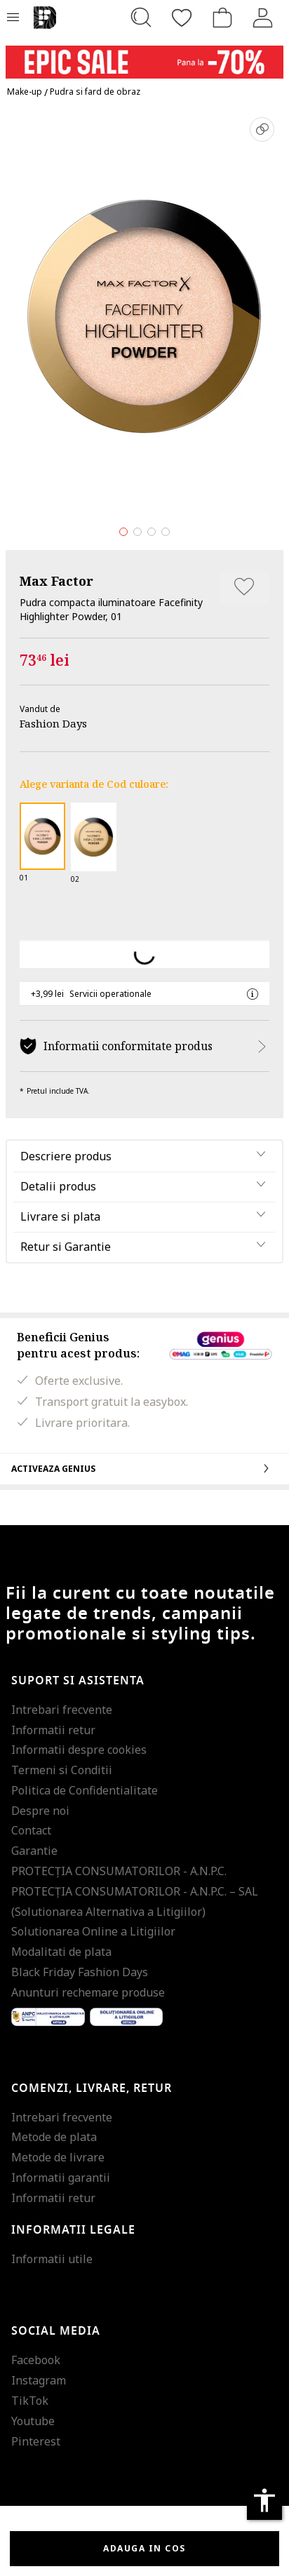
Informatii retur (53, 1730)
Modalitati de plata (61, 1951)
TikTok (29, 2400)
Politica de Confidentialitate (84, 1790)
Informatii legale (73, 2230)
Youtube (33, 2421)
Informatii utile (52, 2259)
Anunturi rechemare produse (88, 1992)
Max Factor (56, 580)
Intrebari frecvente (61, 1709)
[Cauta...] (141, 17)
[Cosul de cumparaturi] (222, 17)
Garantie (34, 1850)
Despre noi (40, 1810)
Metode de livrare (58, 2157)
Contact (31, 1830)
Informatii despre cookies (79, 1749)
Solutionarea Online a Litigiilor (93, 1931)
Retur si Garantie (65, 1246)
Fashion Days (53, 723)
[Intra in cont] (263, 17)
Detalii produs (58, 1186)
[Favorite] (181, 17)
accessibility (264, 2500)
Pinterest (35, 2441)
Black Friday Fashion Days (79, 1972)
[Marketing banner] (144, 55)
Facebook (35, 2360)
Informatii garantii (60, 2177)
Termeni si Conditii (61, 1770)
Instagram (38, 2380)
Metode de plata (54, 2137)
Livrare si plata (60, 1216)
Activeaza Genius (144, 1468)
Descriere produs (66, 1156)
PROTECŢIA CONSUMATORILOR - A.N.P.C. (119, 1871)
